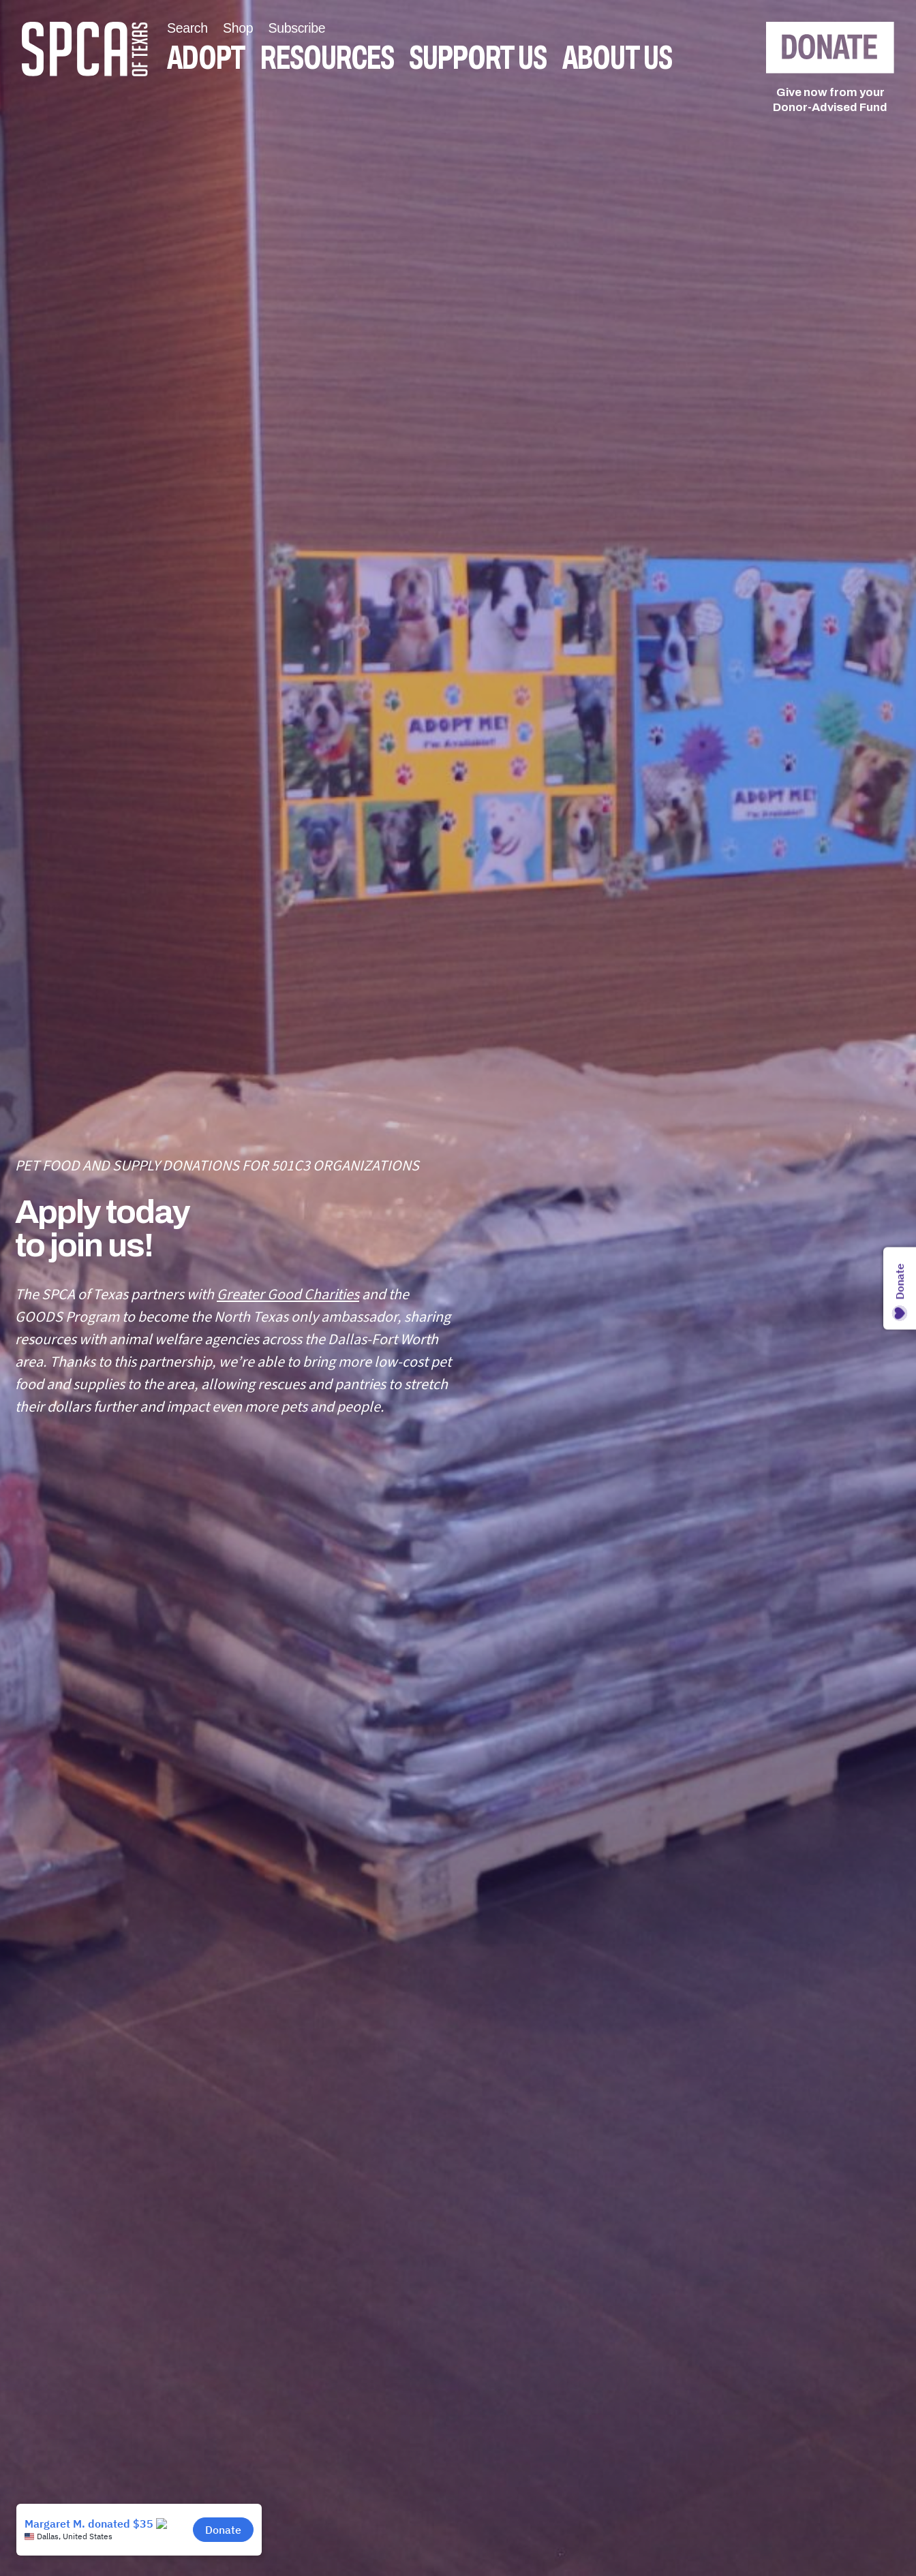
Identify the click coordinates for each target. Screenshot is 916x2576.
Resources (326, 57)
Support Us (478, 57)
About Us (617, 57)
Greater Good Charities (288, 1294)
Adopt (206, 57)
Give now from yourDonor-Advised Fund (830, 100)
